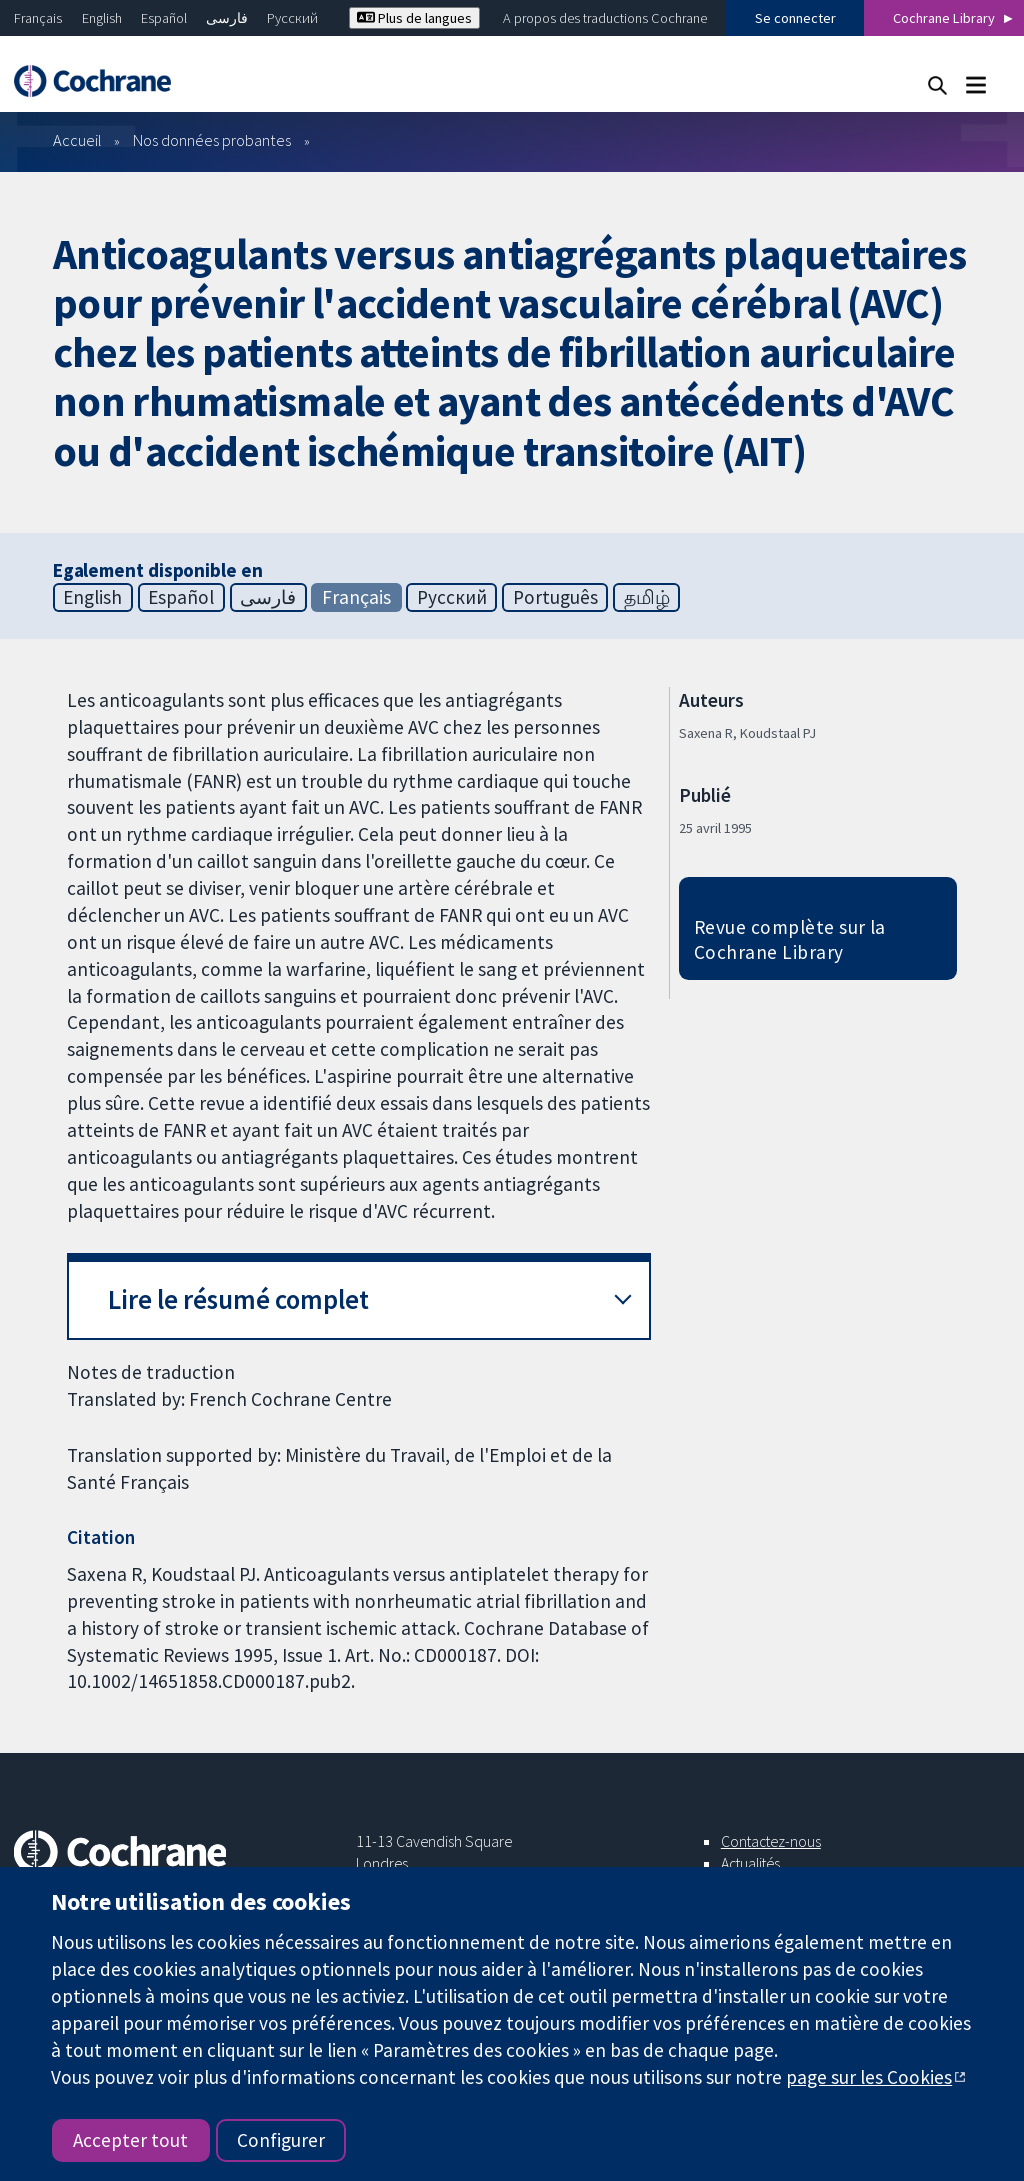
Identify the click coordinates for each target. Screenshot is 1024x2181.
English (102, 18)
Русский (292, 18)
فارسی (227, 18)
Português (555, 597)
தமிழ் (647, 597)
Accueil (77, 140)
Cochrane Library (944, 18)
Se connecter (795, 18)
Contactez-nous (771, 1841)
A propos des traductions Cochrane (605, 18)
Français (38, 18)
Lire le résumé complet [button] (238, 1299)
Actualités (750, 1863)
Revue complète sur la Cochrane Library (790, 939)
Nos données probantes (212, 140)
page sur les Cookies (869, 2077)
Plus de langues (414, 18)
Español (164, 18)
